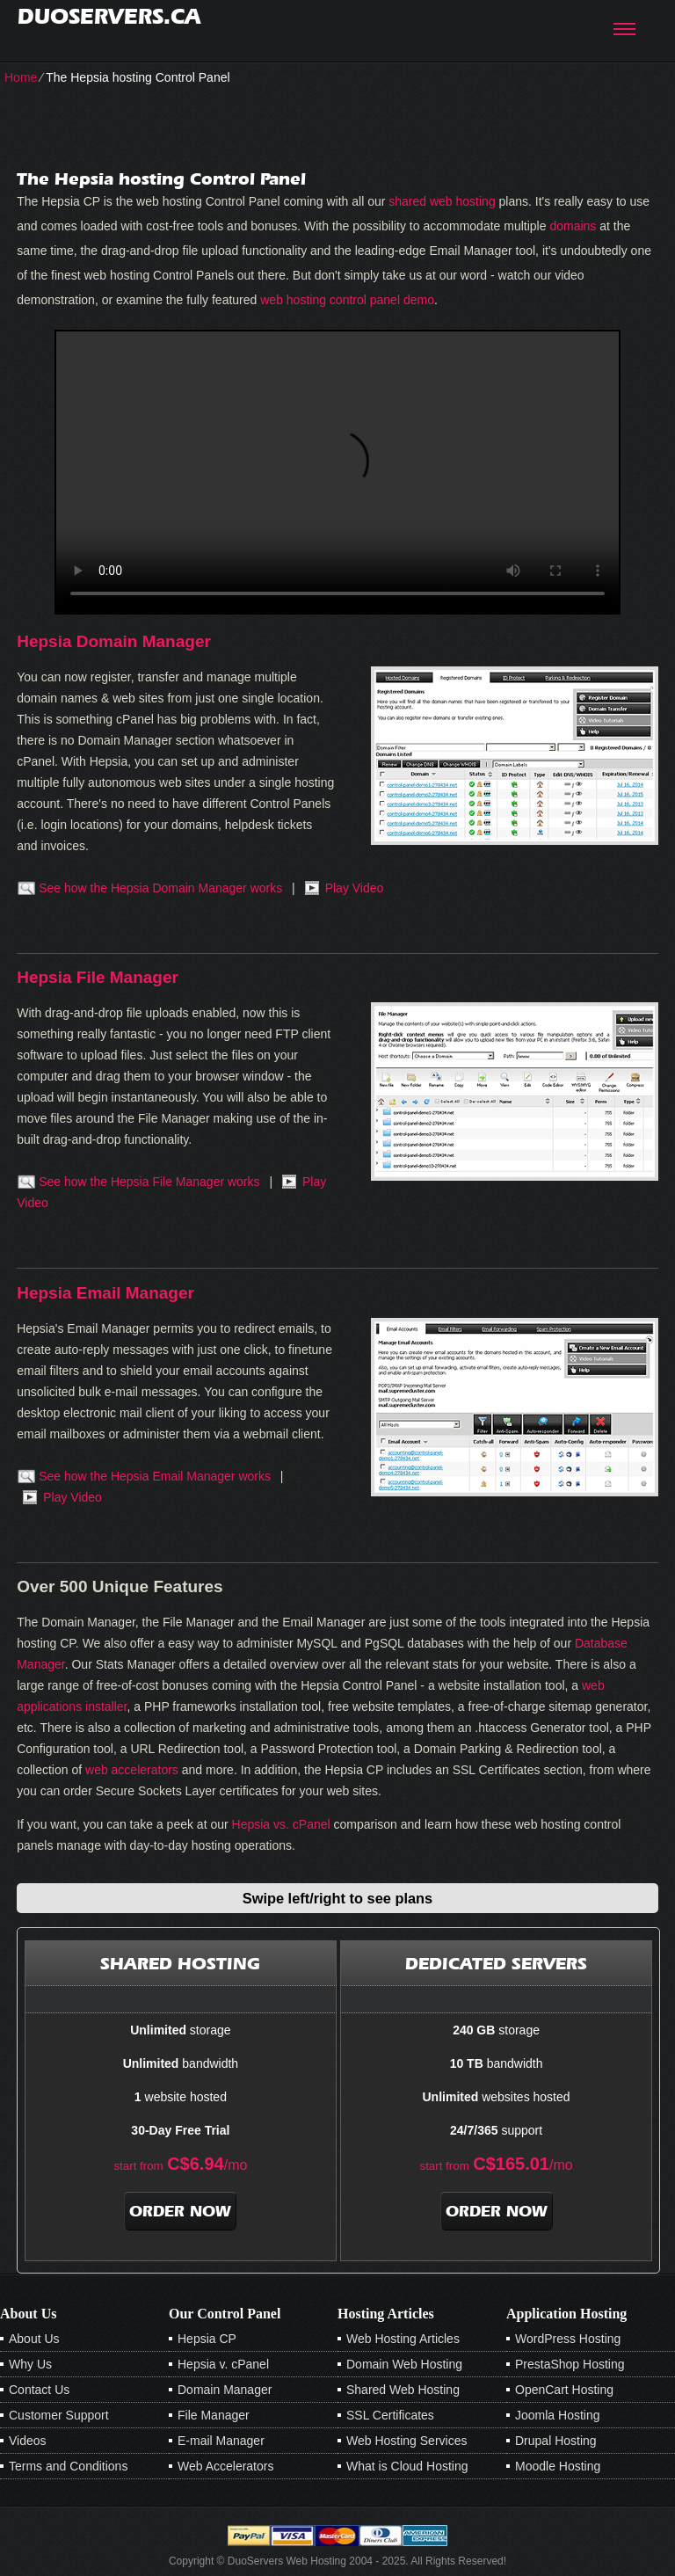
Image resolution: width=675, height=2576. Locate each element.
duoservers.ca (109, 16)
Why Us (30, 2364)
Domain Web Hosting (404, 2364)
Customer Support (59, 2415)
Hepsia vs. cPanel (281, 1824)
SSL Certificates (390, 2415)
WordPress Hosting (568, 2339)
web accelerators (131, 1770)
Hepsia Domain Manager (114, 641)
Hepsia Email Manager (105, 1293)
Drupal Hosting (556, 2441)
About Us (34, 2339)
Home (20, 77)
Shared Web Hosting (403, 2390)
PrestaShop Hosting (570, 2364)
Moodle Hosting (557, 2466)
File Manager (214, 2415)
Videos (28, 2441)
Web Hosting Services (406, 2441)
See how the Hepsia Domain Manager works (160, 888)
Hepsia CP (207, 2339)
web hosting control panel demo (347, 300)
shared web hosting (441, 201)
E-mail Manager (221, 2441)
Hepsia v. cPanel (223, 2364)
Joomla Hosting (557, 2415)
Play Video (354, 888)
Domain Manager (225, 2390)
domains (572, 226)
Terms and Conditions (68, 2466)
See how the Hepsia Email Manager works (155, 1476)
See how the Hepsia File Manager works (149, 1182)
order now (180, 2211)
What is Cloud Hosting (407, 2466)
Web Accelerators (225, 2466)
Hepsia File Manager (97, 977)
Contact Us (39, 2390)
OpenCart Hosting (564, 2390)
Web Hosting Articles (403, 2339)
